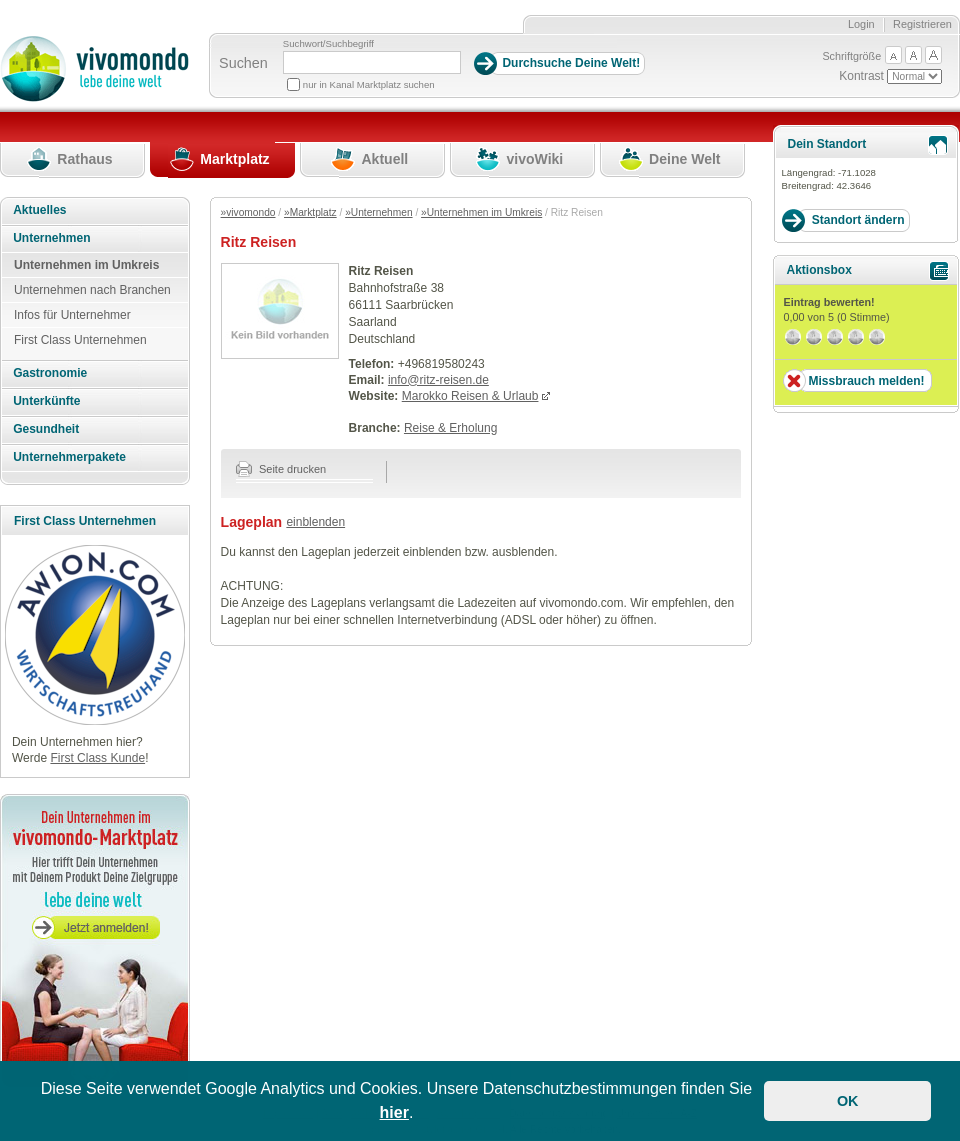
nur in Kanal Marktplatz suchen (369, 84)
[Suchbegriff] (372, 62)
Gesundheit (46, 429)
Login (861, 24)
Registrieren (922, 24)
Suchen (243, 63)
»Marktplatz (310, 212)
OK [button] (848, 1101)
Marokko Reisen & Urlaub (470, 396)
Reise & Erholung (450, 428)
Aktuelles (39, 210)
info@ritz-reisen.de (438, 380)
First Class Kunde (97, 758)
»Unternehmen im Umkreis (481, 212)
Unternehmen (51, 238)
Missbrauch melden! (866, 381)
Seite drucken (281, 469)
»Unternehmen (378, 212)
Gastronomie (50, 373)
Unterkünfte (46, 401)
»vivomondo (248, 212)
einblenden (315, 522)
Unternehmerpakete (69, 457)
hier (394, 1112)
